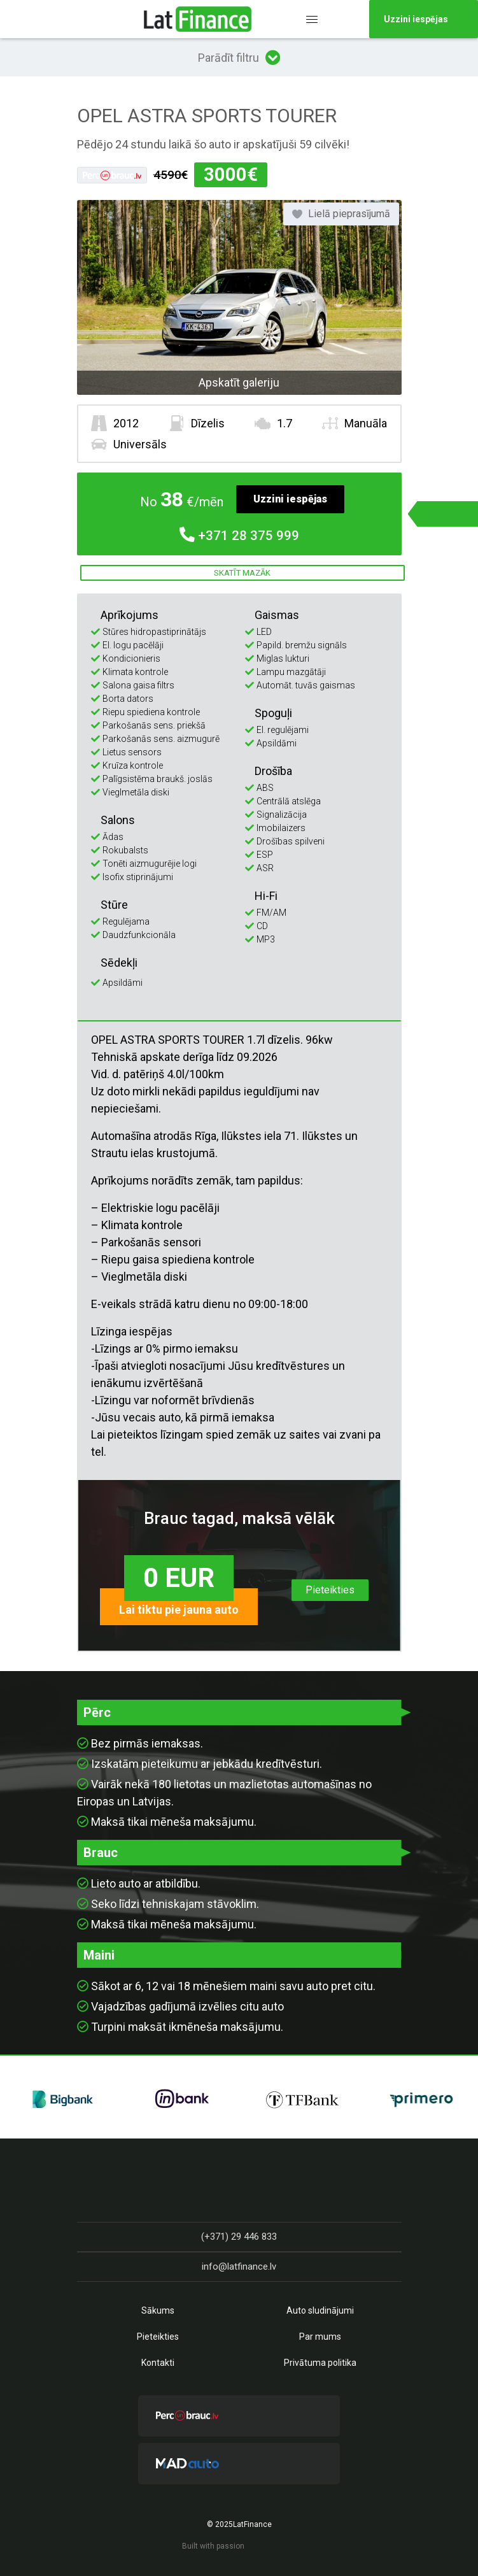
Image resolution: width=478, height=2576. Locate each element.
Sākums (157, 2310)
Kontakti (157, 2363)
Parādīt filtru (239, 57)
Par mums (320, 2336)
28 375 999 (239, 535)
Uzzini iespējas (290, 499)
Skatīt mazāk (242, 573)
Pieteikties (330, 1590)
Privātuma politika (320, 2363)
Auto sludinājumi (320, 2310)
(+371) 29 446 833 (239, 2236)
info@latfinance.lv (239, 2266)
